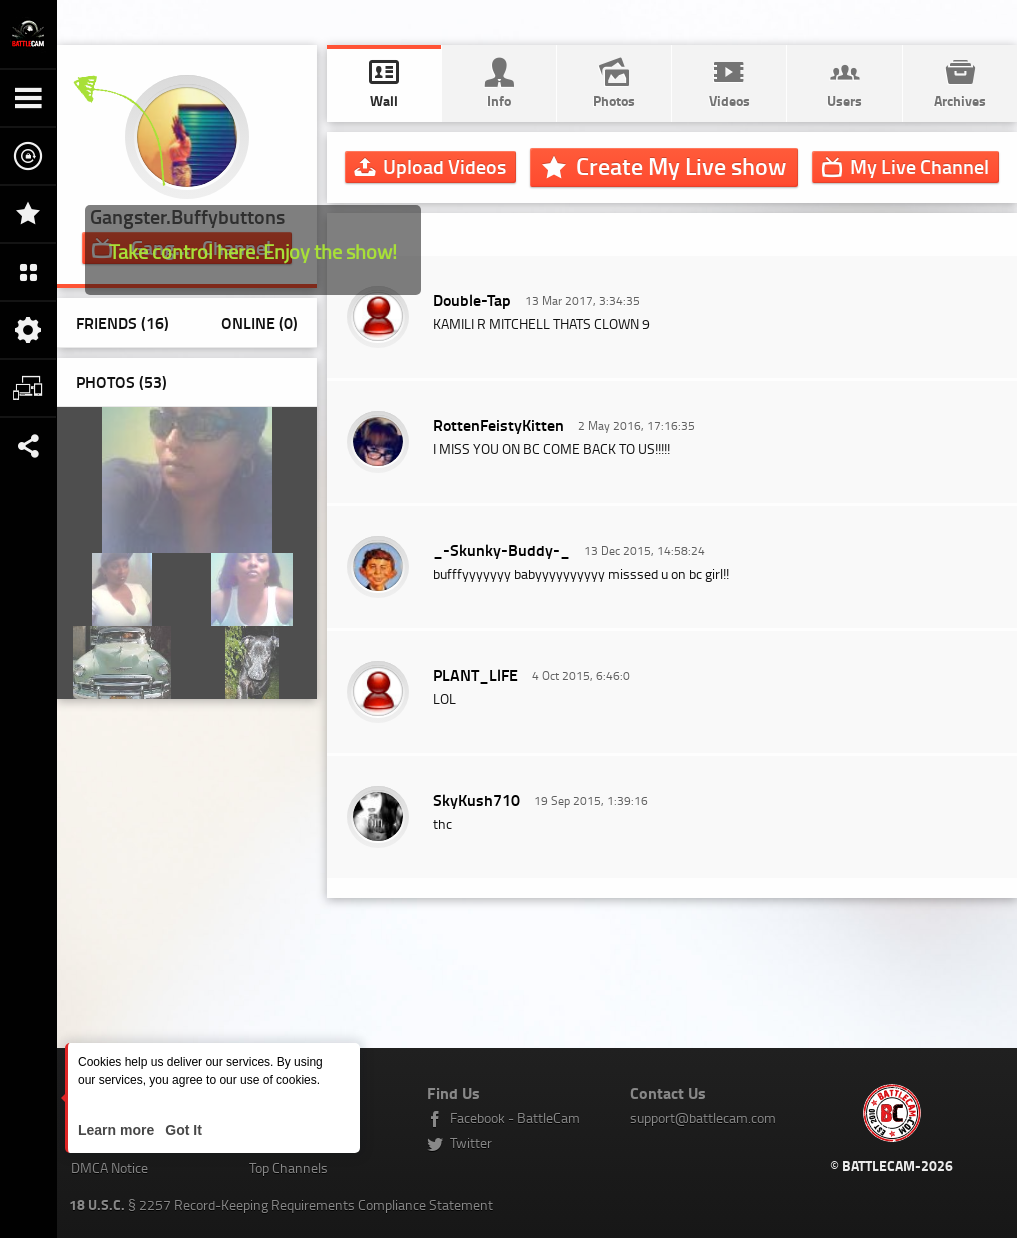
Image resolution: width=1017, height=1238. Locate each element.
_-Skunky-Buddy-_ (501, 549)
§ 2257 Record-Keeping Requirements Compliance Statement (281, 1204)
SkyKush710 (476, 799)
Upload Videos (444, 166)
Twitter (471, 1142)
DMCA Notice (109, 1167)
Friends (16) (122, 322)
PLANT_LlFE (475, 674)
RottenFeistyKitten (498, 424)
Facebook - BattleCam (515, 1117)
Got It (181, 1130)
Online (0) (259, 322)
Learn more (118, 1130)
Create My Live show (681, 166)
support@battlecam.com (703, 1117)
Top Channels (288, 1167)
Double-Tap (472, 299)
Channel (919, 166)
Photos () (121, 381)
